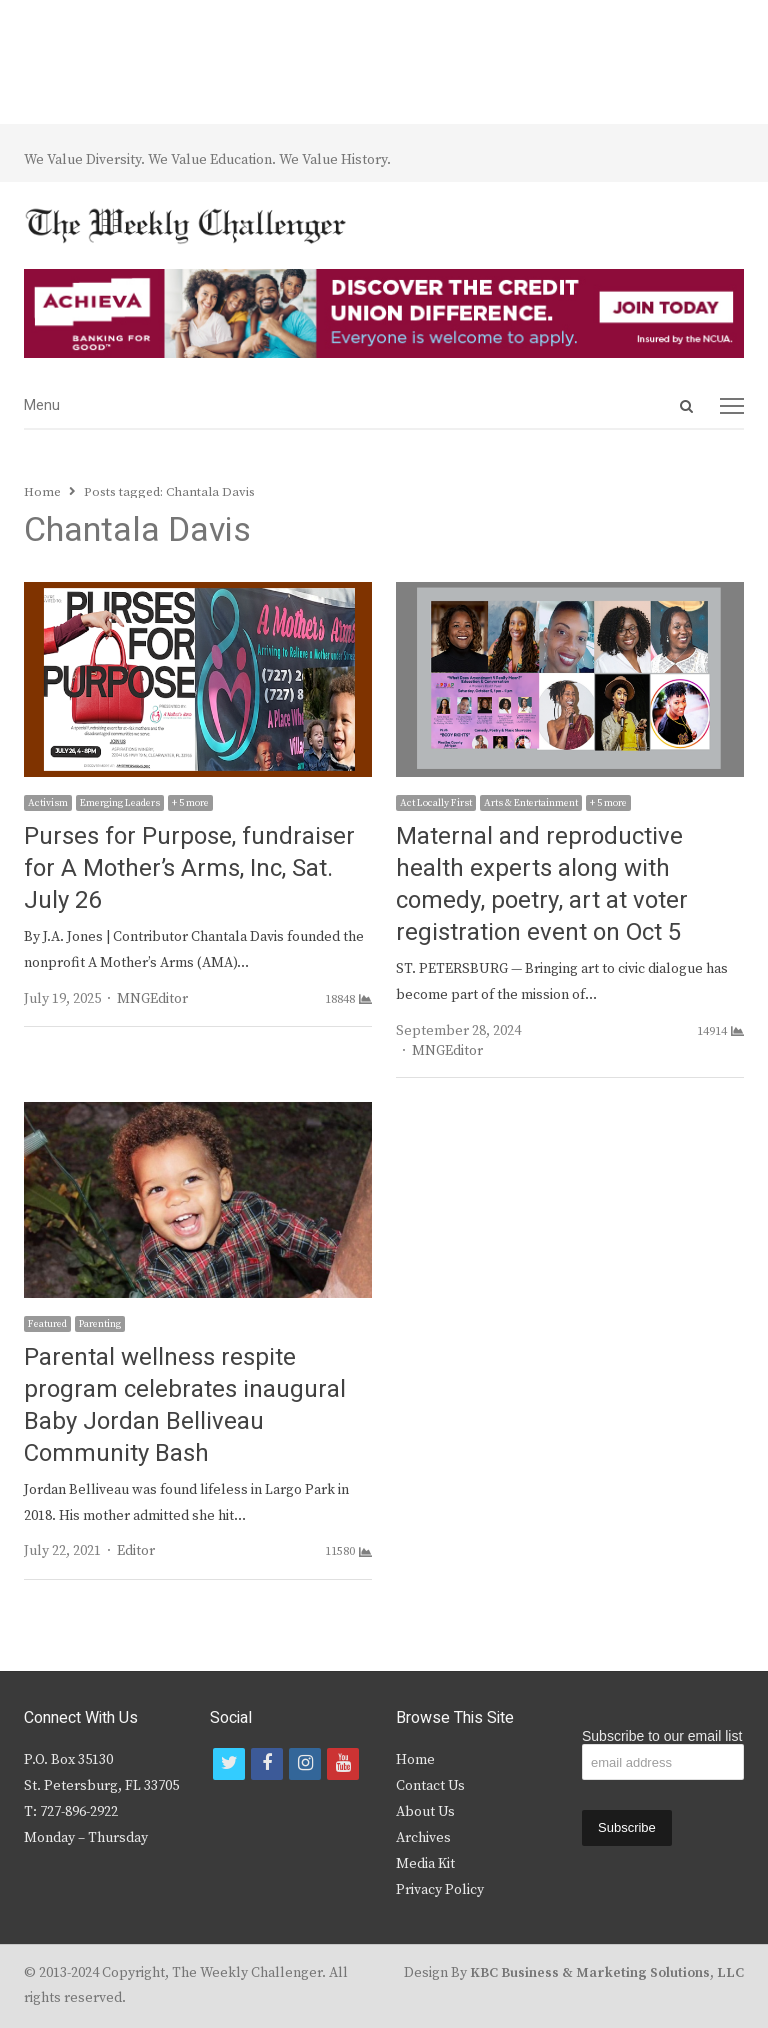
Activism (48, 803)
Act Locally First (436, 803)
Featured (47, 1324)
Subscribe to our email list (662, 1736)
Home (415, 1760)
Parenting (100, 1324)
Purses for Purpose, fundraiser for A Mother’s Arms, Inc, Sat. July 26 (189, 868)
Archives (423, 1838)
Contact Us (430, 1786)
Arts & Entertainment (531, 803)
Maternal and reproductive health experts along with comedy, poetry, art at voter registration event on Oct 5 (542, 884)
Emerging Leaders (120, 803)
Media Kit (425, 1864)
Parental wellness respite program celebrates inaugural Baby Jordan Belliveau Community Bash (185, 1405)
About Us (425, 1812)
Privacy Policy (440, 1890)
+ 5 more (190, 803)
